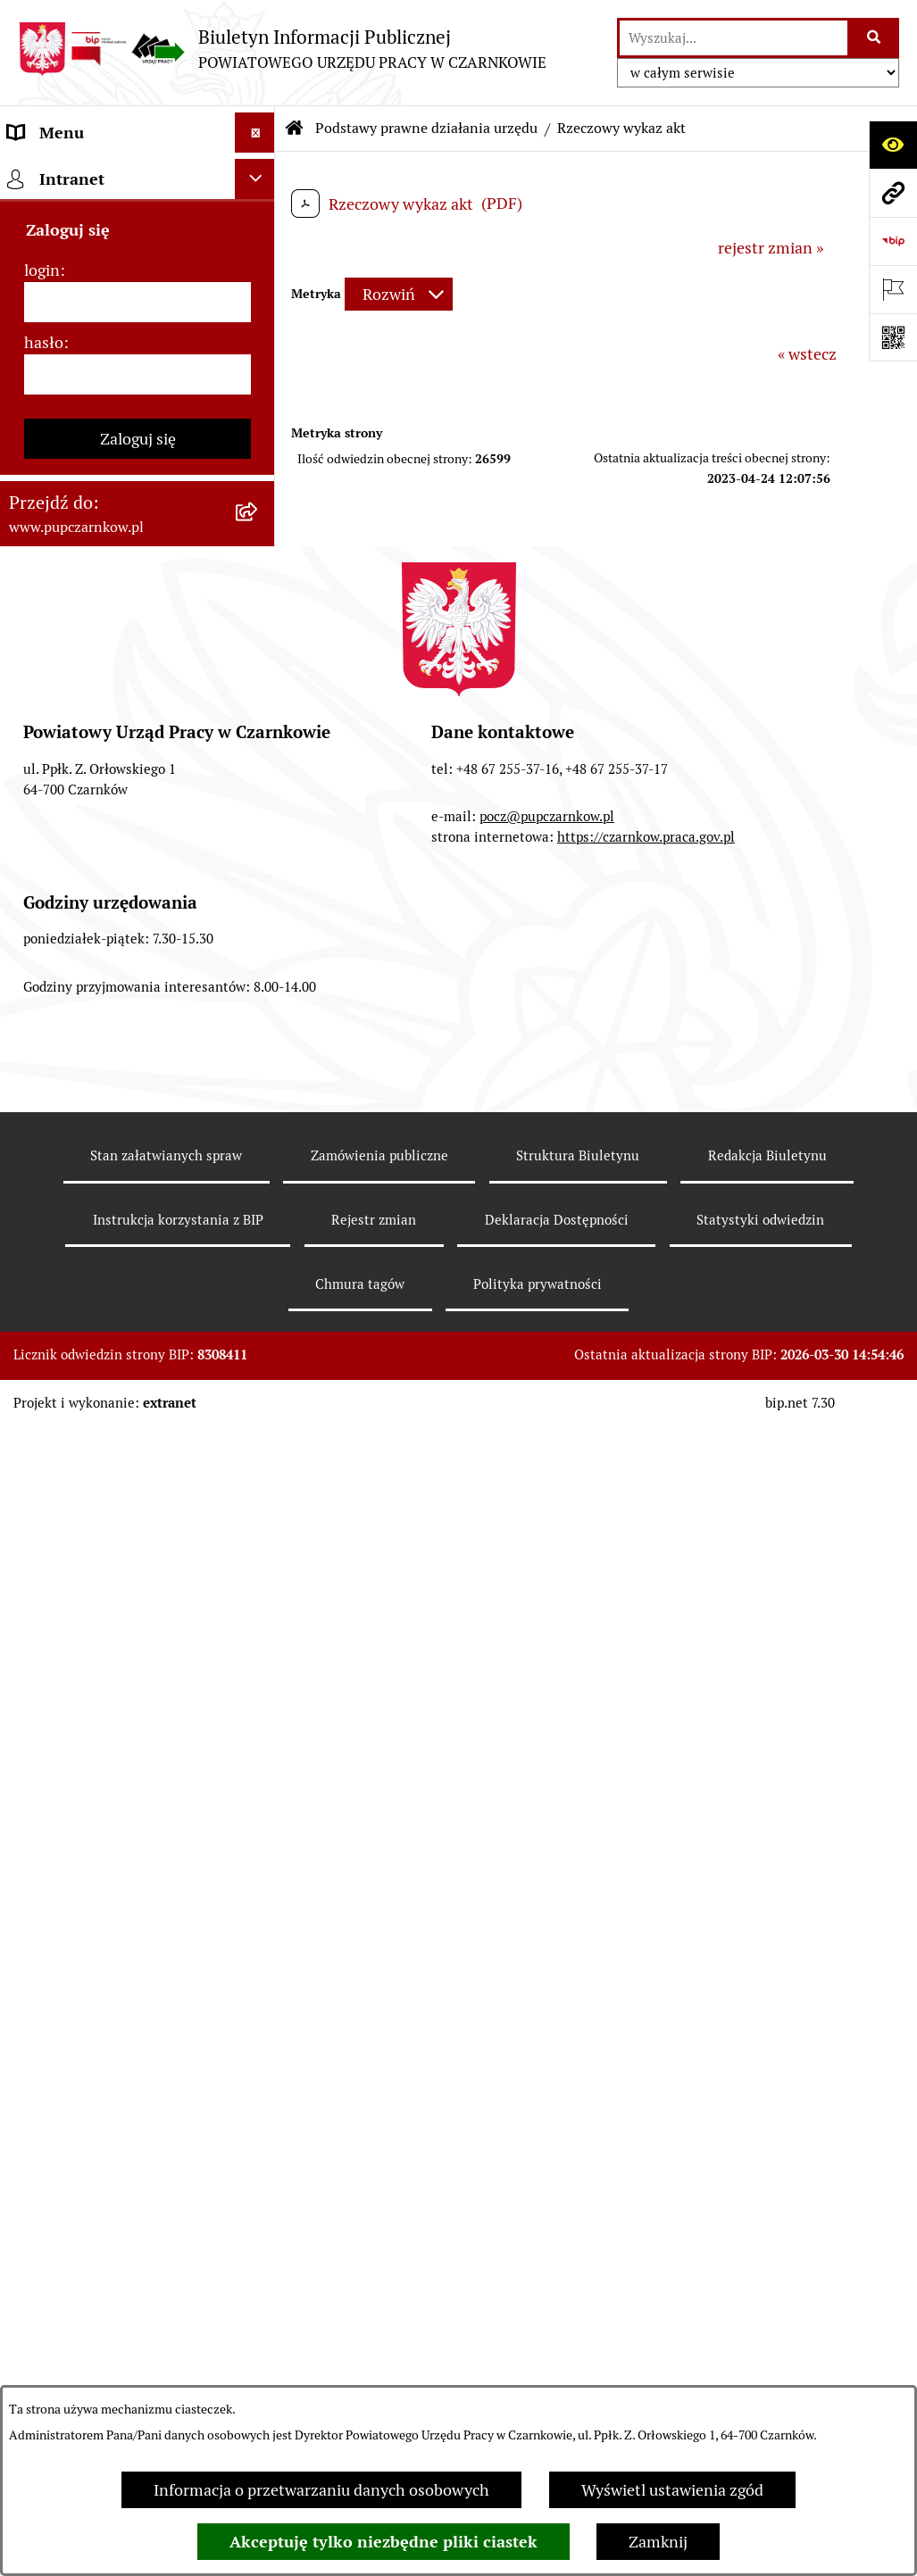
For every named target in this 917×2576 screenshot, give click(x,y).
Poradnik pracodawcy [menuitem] (83, 949)
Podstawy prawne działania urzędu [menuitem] (105, 506)
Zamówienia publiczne (379, 2349)
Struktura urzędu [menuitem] (68, 373)
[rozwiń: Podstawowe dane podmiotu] (259, 173)
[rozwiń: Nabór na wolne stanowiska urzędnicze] (259, 1070)
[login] (137, 1496)
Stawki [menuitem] (31, 1134)
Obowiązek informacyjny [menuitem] (96, 293)
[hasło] (137, 1569)
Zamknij (658, 2541)
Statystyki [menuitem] (43, 869)
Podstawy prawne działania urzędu (426, 128)
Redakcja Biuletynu (767, 2349)
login (42, 1464)
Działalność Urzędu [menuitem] (77, 333)
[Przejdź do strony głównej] (282, 48)
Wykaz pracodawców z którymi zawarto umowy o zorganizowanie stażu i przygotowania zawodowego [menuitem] (116, 1250)
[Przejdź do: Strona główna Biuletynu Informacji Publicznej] (294, 128)
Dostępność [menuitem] (50, 253)
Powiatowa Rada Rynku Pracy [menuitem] (110, 454)
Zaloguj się (138, 1633)
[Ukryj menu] (255, 132)
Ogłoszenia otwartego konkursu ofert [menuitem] (120, 776)
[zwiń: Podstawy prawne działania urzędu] (259, 494)
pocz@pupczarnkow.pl (546, 2010)
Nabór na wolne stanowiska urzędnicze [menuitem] (105, 1081)
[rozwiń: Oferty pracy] (259, 1030)
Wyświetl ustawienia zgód (672, 2490)
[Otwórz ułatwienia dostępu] (893, 144)
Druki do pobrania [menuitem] (72, 989)
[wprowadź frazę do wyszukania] (733, 38)
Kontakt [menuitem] (36, 213)
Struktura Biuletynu (577, 2349)
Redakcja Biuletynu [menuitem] (75, 1174)
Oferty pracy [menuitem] (52, 1029)
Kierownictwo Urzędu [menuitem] (84, 413)
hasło (43, 1536)
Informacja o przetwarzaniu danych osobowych (321, 2490)
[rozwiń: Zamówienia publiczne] (259, 724)
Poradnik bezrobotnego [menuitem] (91, 909)
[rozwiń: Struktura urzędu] (259, 374)
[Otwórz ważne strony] (893, 289)
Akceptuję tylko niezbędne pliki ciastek (383, 2541)
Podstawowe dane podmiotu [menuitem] (108, 172)
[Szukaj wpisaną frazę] (874, 38)
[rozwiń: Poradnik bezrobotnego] (259, 909)
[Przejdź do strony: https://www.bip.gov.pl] (893, 241)
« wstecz (807, 354)
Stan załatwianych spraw (166, 2349)
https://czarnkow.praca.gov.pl (646, 2031)
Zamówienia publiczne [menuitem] (88, 724)
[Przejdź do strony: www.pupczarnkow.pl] (893, 193)
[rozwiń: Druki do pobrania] (259, 989)
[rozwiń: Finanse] (259, 829)
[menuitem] (137, 569)
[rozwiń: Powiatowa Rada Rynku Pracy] (259, 454)
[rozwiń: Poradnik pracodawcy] (259, 949)
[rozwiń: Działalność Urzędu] (259, 333)
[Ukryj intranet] (255, 1373)
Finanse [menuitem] (36, 829)
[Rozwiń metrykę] (399, 294)
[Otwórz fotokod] (893, 337)
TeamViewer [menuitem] (52, 1327)
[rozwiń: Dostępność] (259, 253)
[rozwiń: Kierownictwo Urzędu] (259, 414)
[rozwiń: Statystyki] (259, 869)
